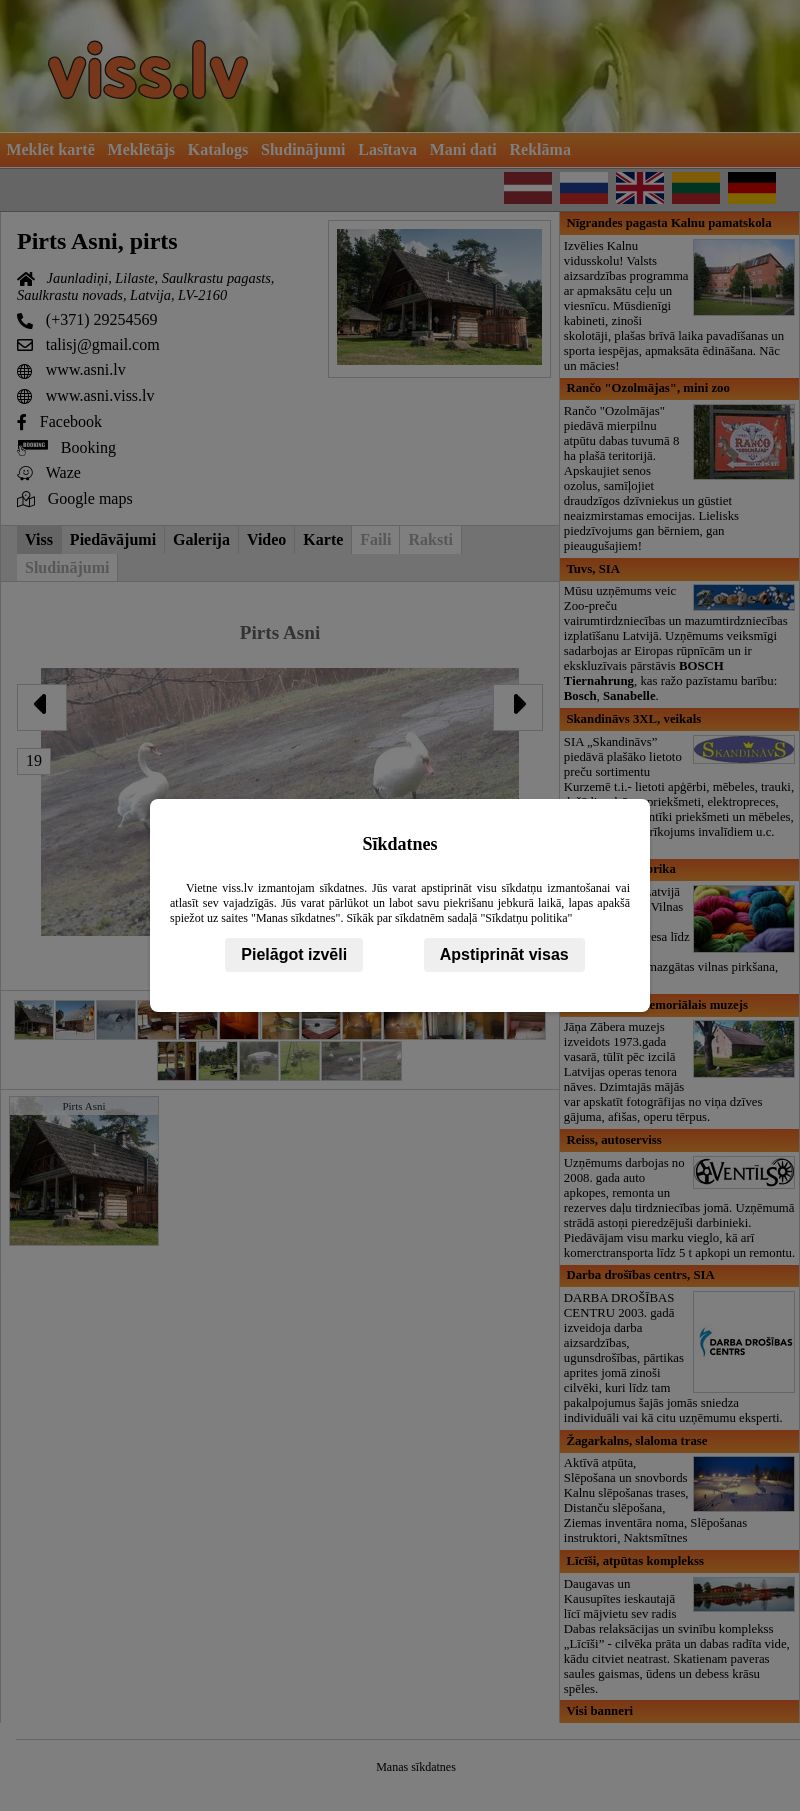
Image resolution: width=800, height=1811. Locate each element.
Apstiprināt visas (504, 954)
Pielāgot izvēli (294, 954)
